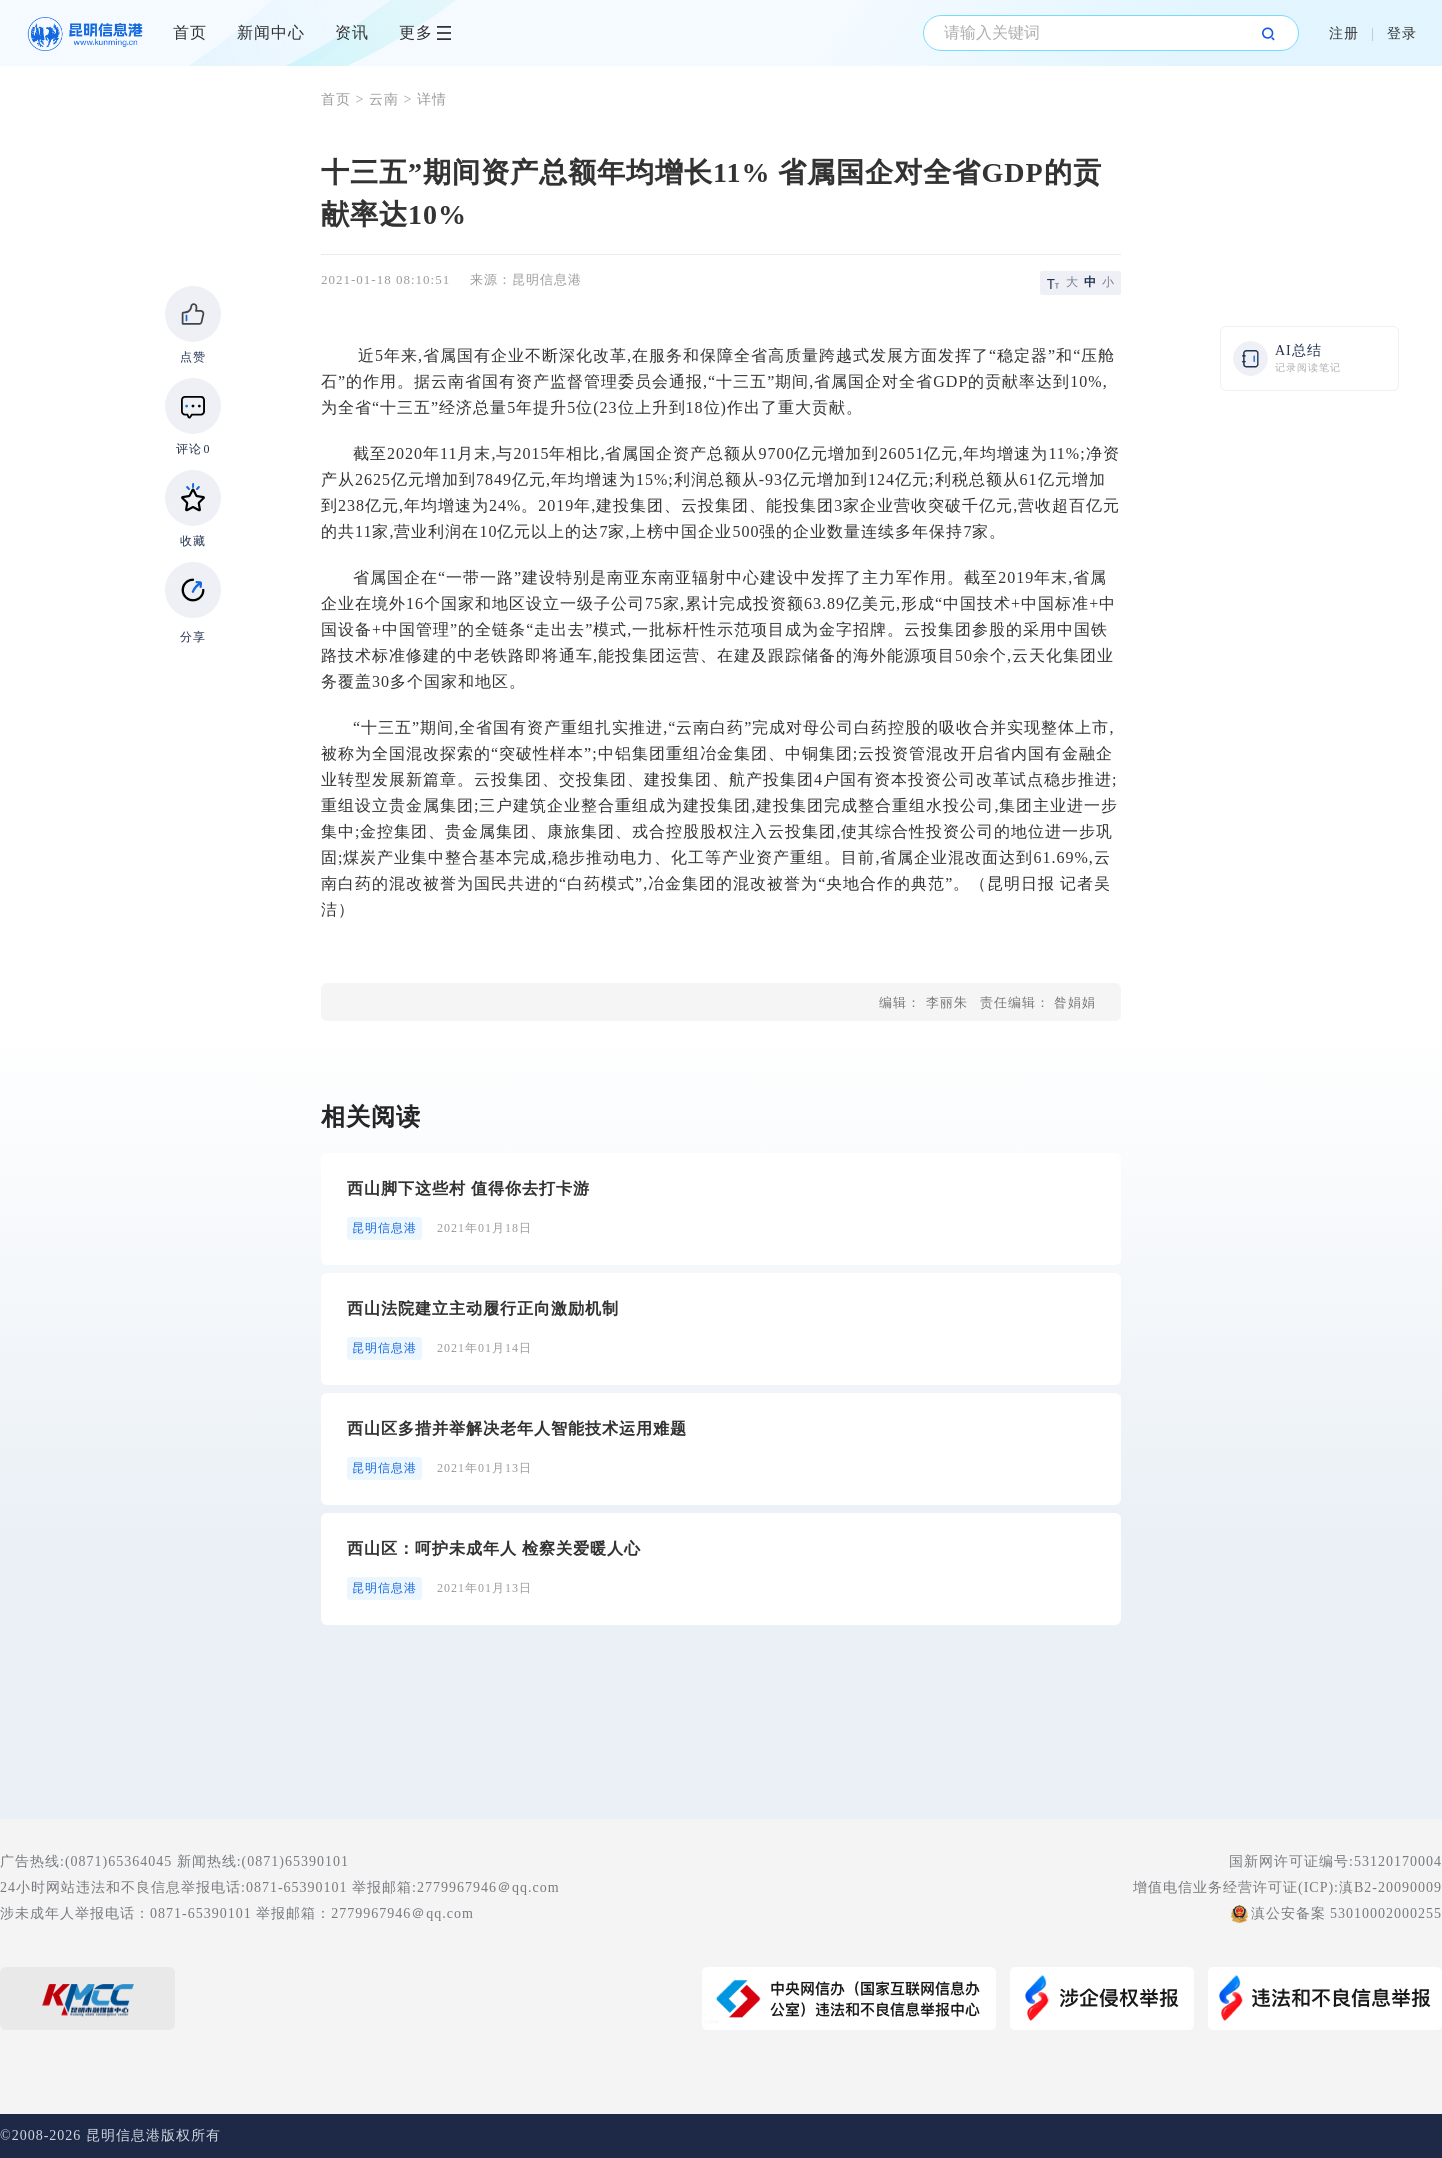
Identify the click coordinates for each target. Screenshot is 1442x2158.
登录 (1402, 33)
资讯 (352, 32)
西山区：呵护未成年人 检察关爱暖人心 (494, 1548)
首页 (190, 32)
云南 (384, 99)
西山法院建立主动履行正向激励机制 (483, 1308)
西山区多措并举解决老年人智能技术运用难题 (517, 1428)
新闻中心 (271, 32)
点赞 (193, 357)
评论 (193, 449)
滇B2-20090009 (1390, 1887)
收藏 (193, 541)
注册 (1344, 33)
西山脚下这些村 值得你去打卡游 (468, 1188)
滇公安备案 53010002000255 (1347, 1913)
